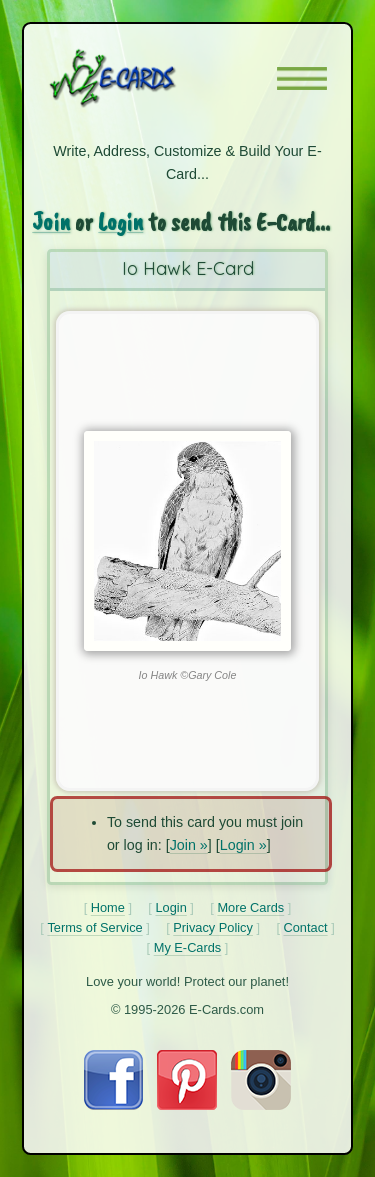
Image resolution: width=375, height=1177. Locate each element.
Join (51, 221)
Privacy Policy (213, 927)
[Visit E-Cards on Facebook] (113, 1105)
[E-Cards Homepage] (148, 78)
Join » (189, 845)
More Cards (250, 907)
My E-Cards (188, 947)
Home (108, 907)
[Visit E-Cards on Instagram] (261, 1105)
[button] (302, 78)
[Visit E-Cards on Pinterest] (187, 1105)
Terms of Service (94, 927)
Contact (306, 927)
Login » (243, 845)
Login (120, 221)
